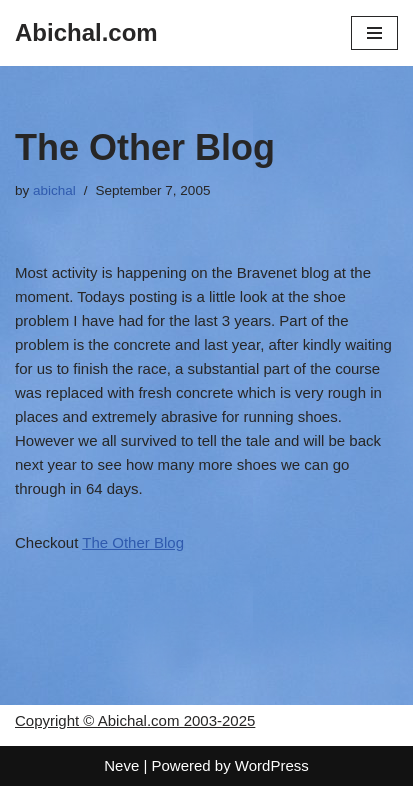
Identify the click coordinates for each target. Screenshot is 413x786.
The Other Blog (133, 542)
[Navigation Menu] (374, 33)
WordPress (272, 765)
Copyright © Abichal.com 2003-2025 (135, 720)
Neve (121, 765)
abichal (54, 190)
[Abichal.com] (86, 33)
